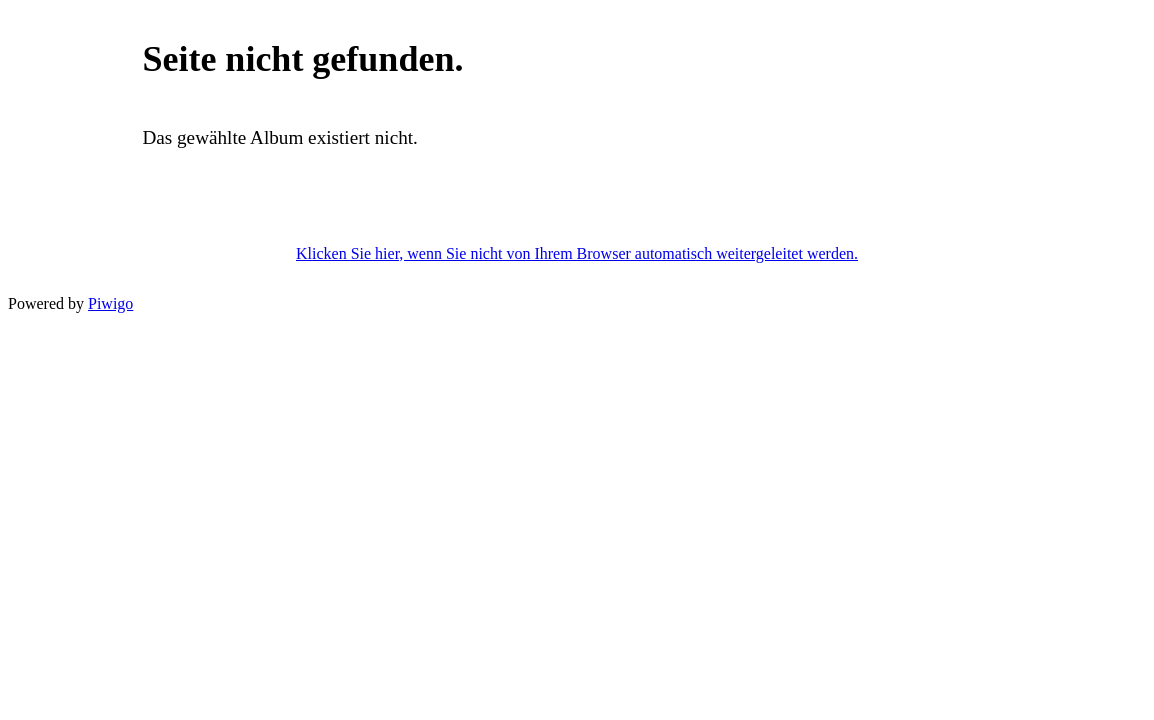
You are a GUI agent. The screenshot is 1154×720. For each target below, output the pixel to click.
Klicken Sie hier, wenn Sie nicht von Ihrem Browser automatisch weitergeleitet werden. (577, 253)
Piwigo (110, 303)
